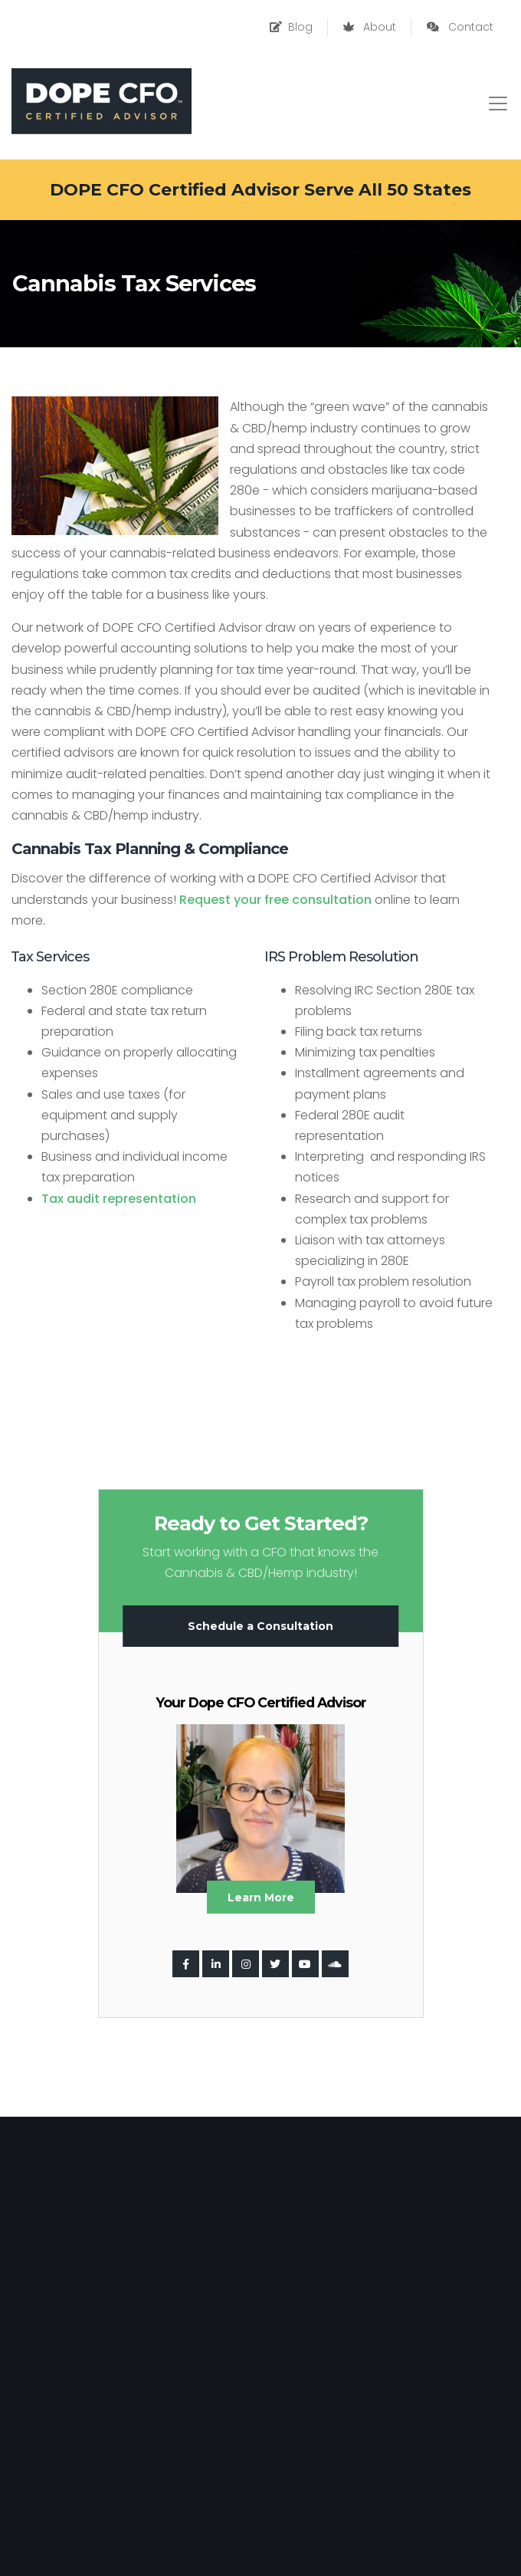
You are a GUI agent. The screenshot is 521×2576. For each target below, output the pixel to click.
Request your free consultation (275, 900)
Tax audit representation (118, 1199)
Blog (291, 26)
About (369, 26)
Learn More (261, 1897)
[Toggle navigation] (498, 103)
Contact (460, 26)
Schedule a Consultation (260, 1626)
